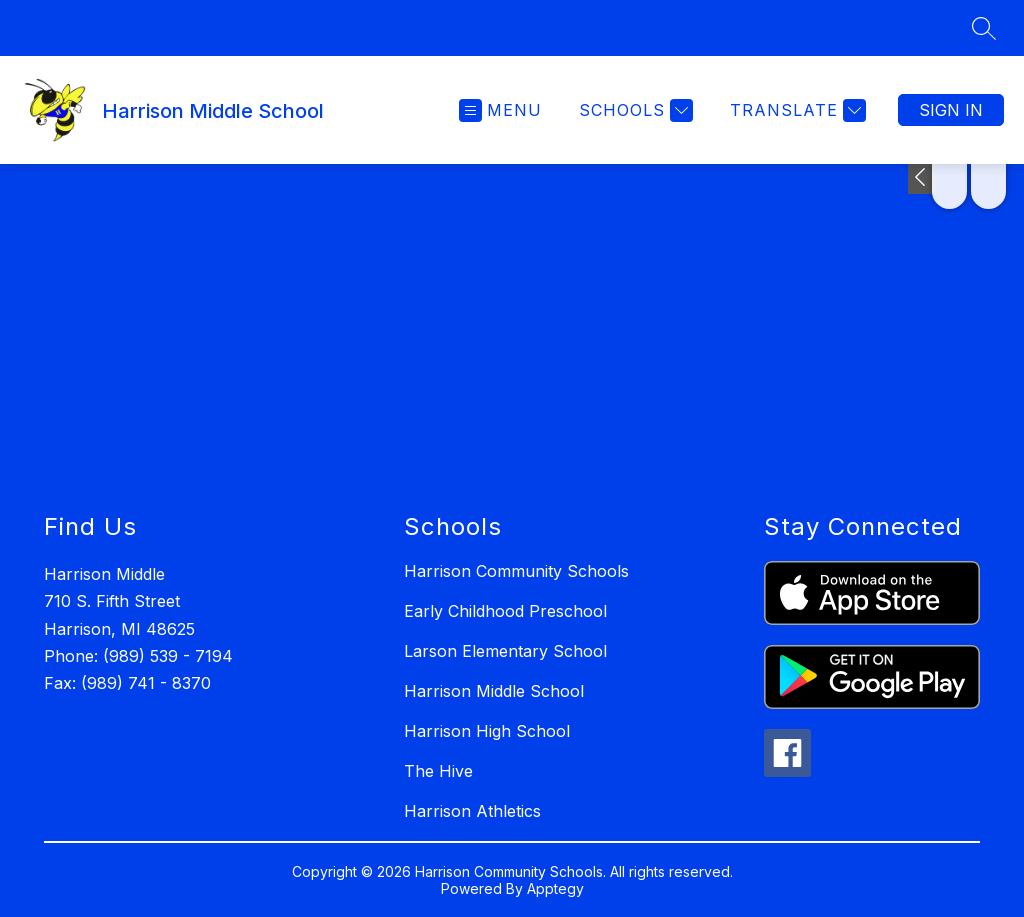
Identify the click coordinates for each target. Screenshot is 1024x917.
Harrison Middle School (494, 691)
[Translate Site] (795, 110)
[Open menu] (500, 110)
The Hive (438, 771)
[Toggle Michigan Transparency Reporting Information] (921, 179)
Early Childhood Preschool (505, 611)
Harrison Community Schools (516, 571)
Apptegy (555, 888)
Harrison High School (487, 731)
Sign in (951, 110)
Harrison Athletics (472, 811)
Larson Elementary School (505, 651)
